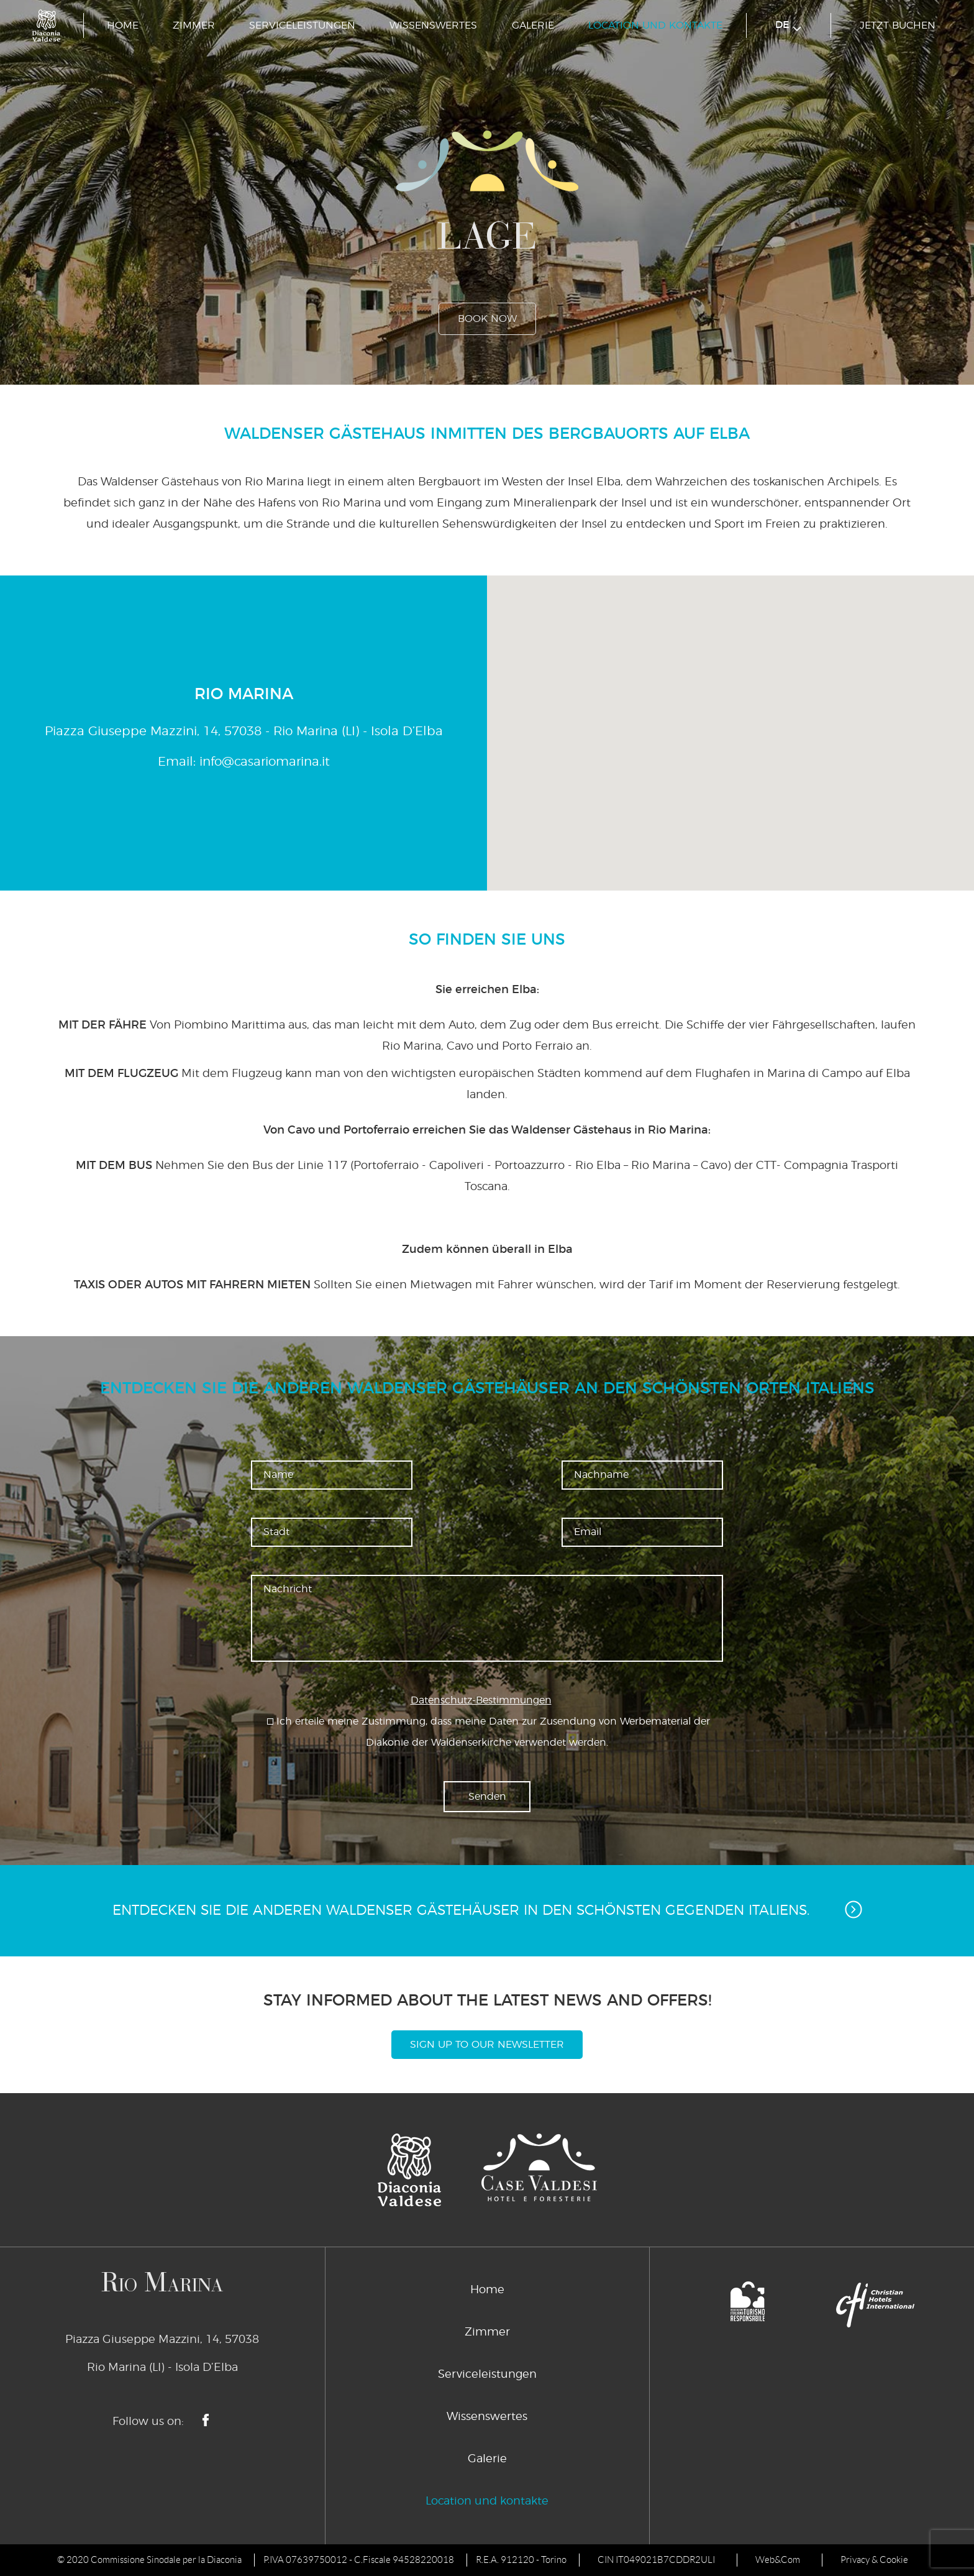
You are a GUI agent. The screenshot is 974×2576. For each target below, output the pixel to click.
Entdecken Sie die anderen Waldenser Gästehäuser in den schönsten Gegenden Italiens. (487, 1909)
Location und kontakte (655, 25)
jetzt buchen (897, 25)
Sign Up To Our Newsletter (487, 2045)
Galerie (533, 25)
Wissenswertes (433, 25)
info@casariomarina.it (264, 762)
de (788, 26)
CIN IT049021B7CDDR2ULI (656, 2560)
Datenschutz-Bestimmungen (481, 1700)
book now (487, 319)
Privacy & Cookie (874, 2560)
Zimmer (194, 25)
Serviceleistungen (302, 25)
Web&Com (777, 2560)
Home (123, 25)
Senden (487, 1797)
